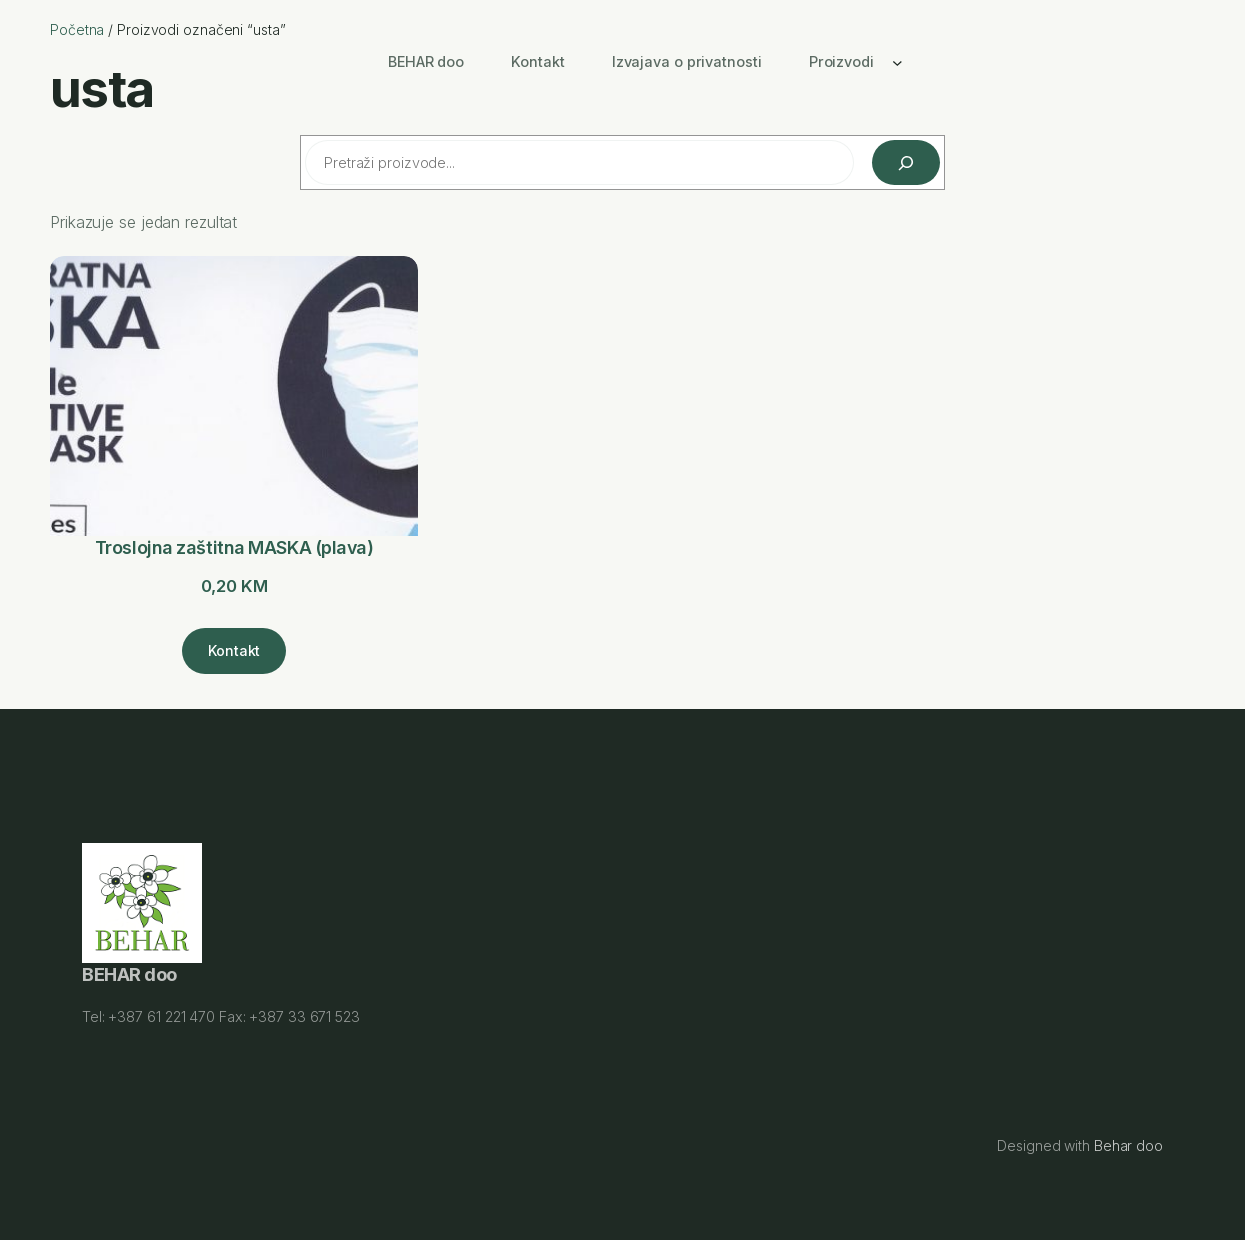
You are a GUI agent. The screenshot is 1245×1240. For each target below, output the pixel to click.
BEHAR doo (129, 976)
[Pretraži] (906, 162)
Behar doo (1128, 1145)
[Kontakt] (234, 651)
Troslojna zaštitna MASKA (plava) (234, 547)
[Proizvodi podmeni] (897, 61)
